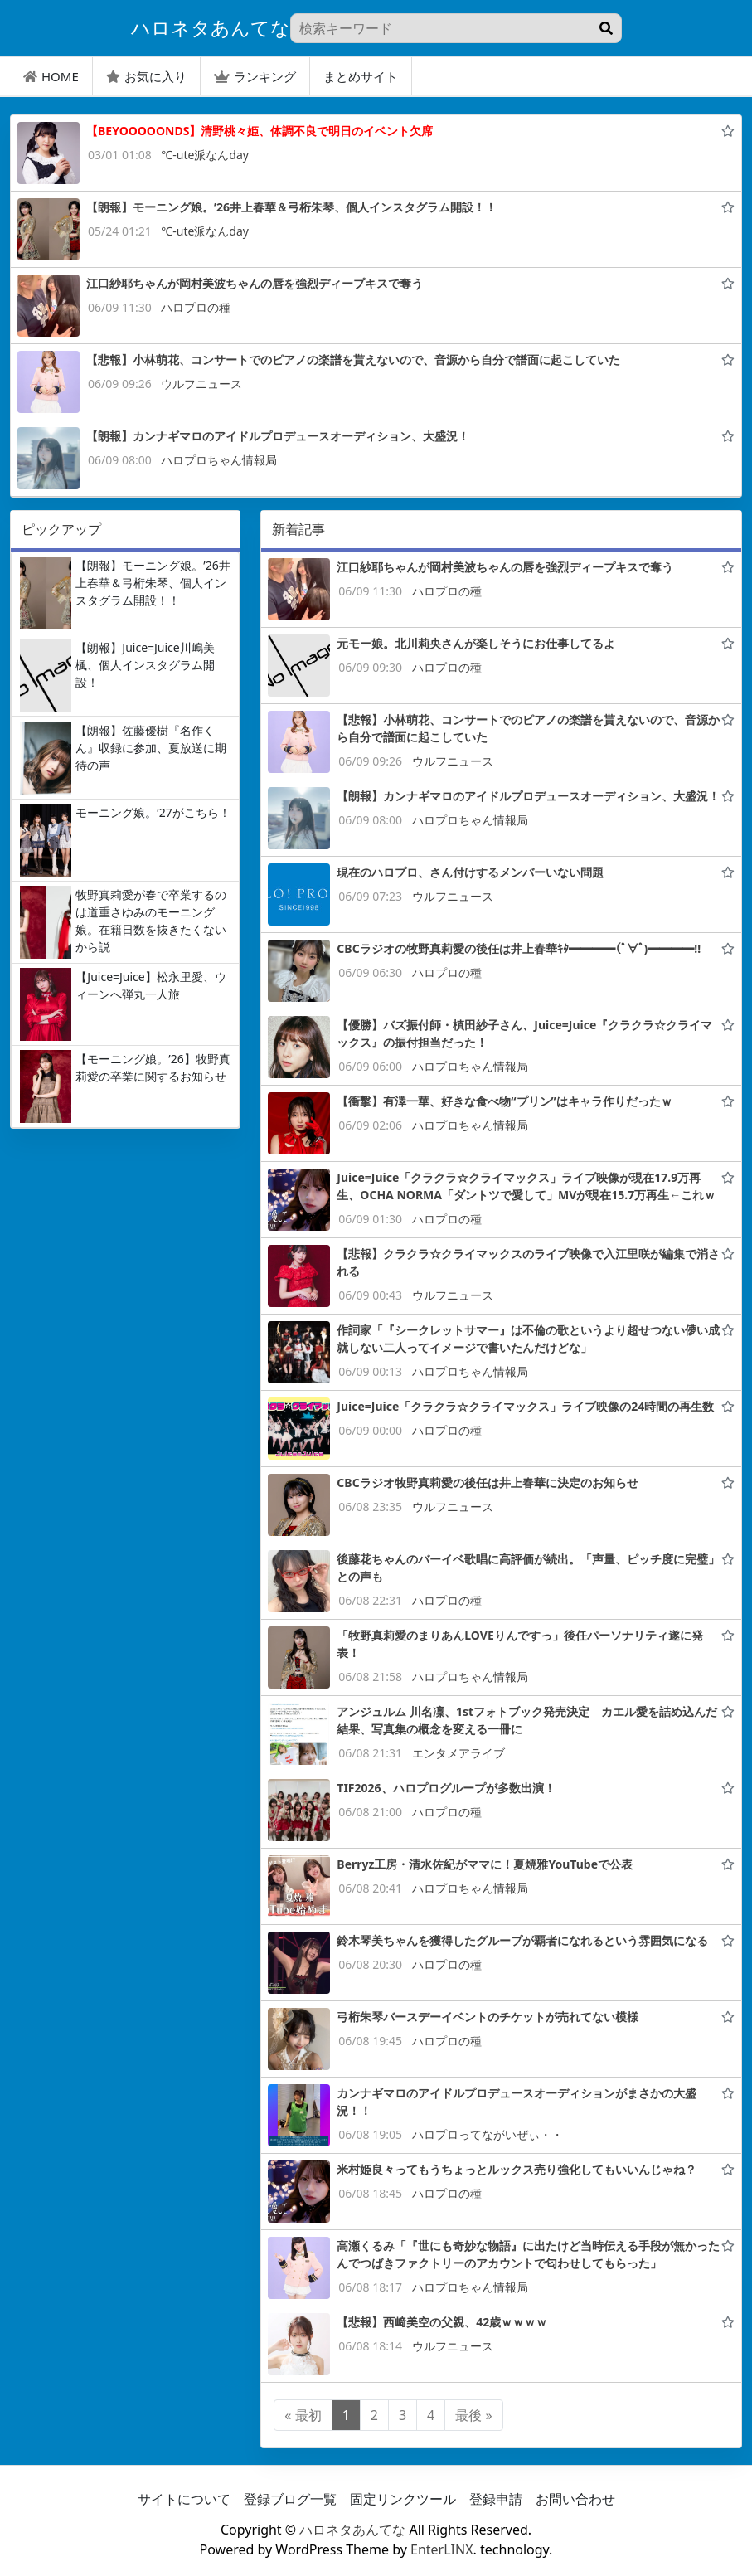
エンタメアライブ (458, 1753)
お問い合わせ (575, 2499)
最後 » (473, 2415)
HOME (51, 76)
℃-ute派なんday (205, 155)
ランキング (255, 76)
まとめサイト (360, 76)
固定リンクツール (403, 2499)
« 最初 (302, 2415)
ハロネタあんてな (352, 2529)
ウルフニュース (201, 383)
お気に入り (146, 76)
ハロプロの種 (195, 307)
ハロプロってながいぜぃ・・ (487, 2134)
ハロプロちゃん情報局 (219, 460)
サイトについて (184, 2499)
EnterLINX (441, 2549)
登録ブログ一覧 (290, 2499)
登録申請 (495, 2499)
